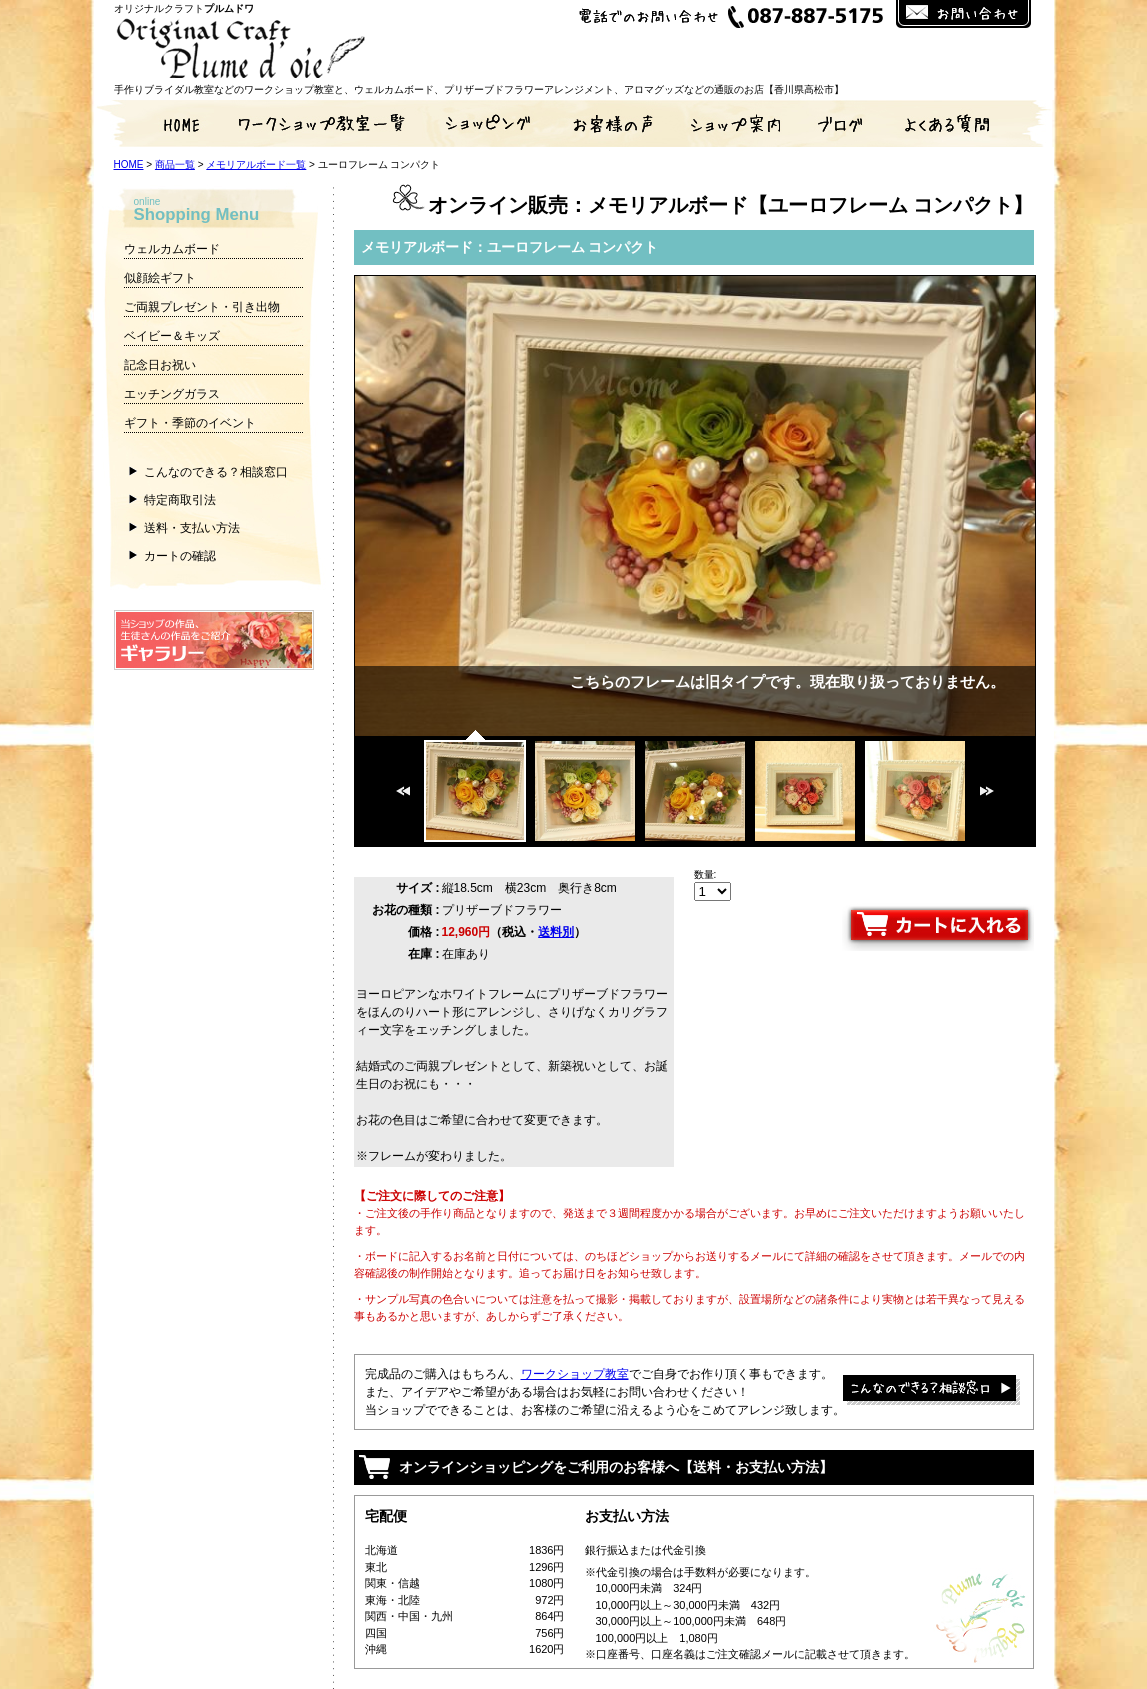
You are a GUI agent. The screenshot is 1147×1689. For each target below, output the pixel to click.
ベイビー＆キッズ (172, 336)
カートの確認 (180, 556)
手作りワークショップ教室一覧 (324, 123)
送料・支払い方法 (192, 528)
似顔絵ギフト (160, 278)
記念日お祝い (160, 365)
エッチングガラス (172, 394)
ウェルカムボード (172, 249)
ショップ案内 (734, 123)
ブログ (844, 123)
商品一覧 (175, 164)
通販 (484, 123)
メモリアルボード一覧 (256, 164)
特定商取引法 (180, 500)
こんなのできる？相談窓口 (216, 472)
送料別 (556, 932)
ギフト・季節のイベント (190, 423)
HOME (164, 123)
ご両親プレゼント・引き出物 (202, 307)
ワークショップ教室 (575, 1374)
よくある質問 (964, 123)
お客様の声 (614, 123)
